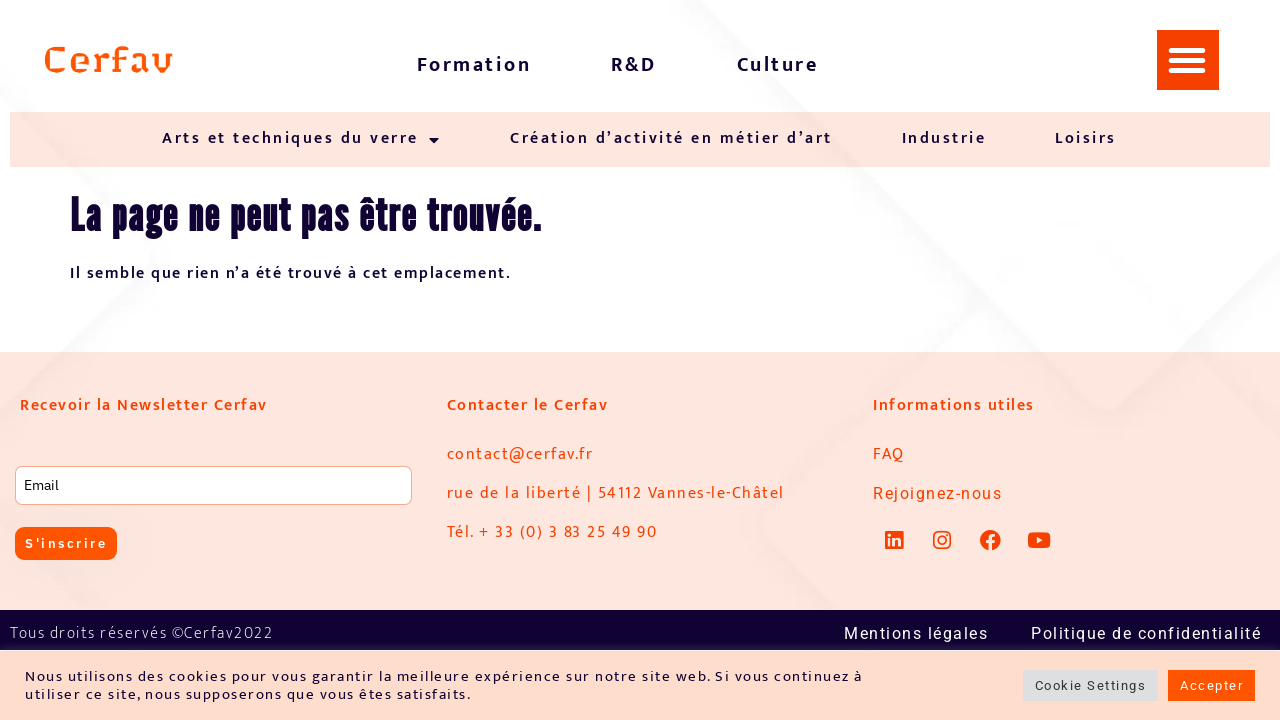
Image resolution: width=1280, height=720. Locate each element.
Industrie (944, 138)
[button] (1188, 60)
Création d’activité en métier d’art (671, 138)
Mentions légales (916, 633)
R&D (634, 65)
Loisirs (1086, 138)
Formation (474, 65)
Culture (778, 65)
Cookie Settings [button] (1091, 685)
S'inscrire (69, 544)
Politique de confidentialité (1146, 633)
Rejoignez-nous (937, 493)
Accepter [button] (1211, 685)
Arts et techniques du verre (301, 139)
